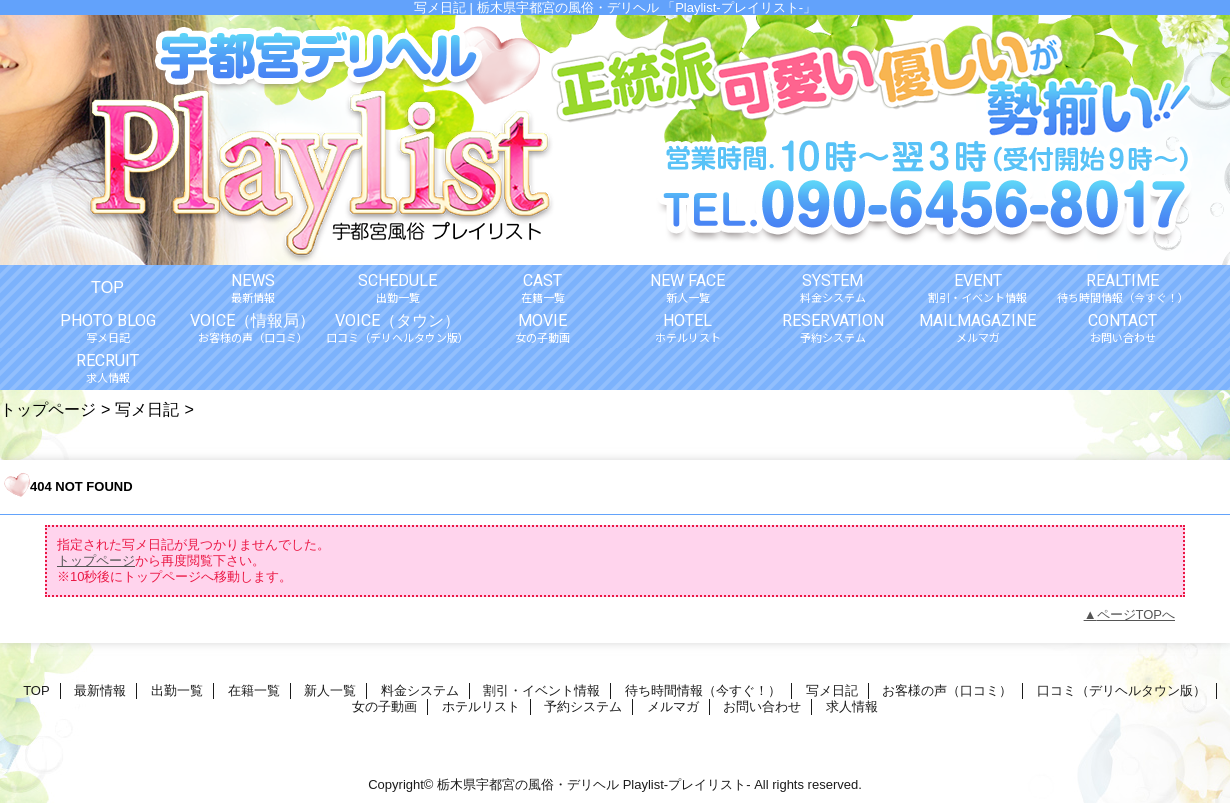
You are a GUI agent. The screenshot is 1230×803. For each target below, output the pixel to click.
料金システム (420, 690)
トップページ (48, 409)
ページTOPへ (1136, 614)
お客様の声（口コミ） (947, 690)
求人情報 (852, 706)
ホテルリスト (481, 706)
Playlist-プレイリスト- (687, 784)
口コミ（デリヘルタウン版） (1121, 690)
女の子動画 (384, 706)
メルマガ (673, 706)
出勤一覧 (177, 690)
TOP (107, 287)
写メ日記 (147, 409)
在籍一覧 (254, 690)
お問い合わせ (762, 706)
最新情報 (100, 690)
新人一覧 (330, 690)
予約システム (583, 706)
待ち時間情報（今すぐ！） (703, 690)
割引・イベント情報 (541, 690)
